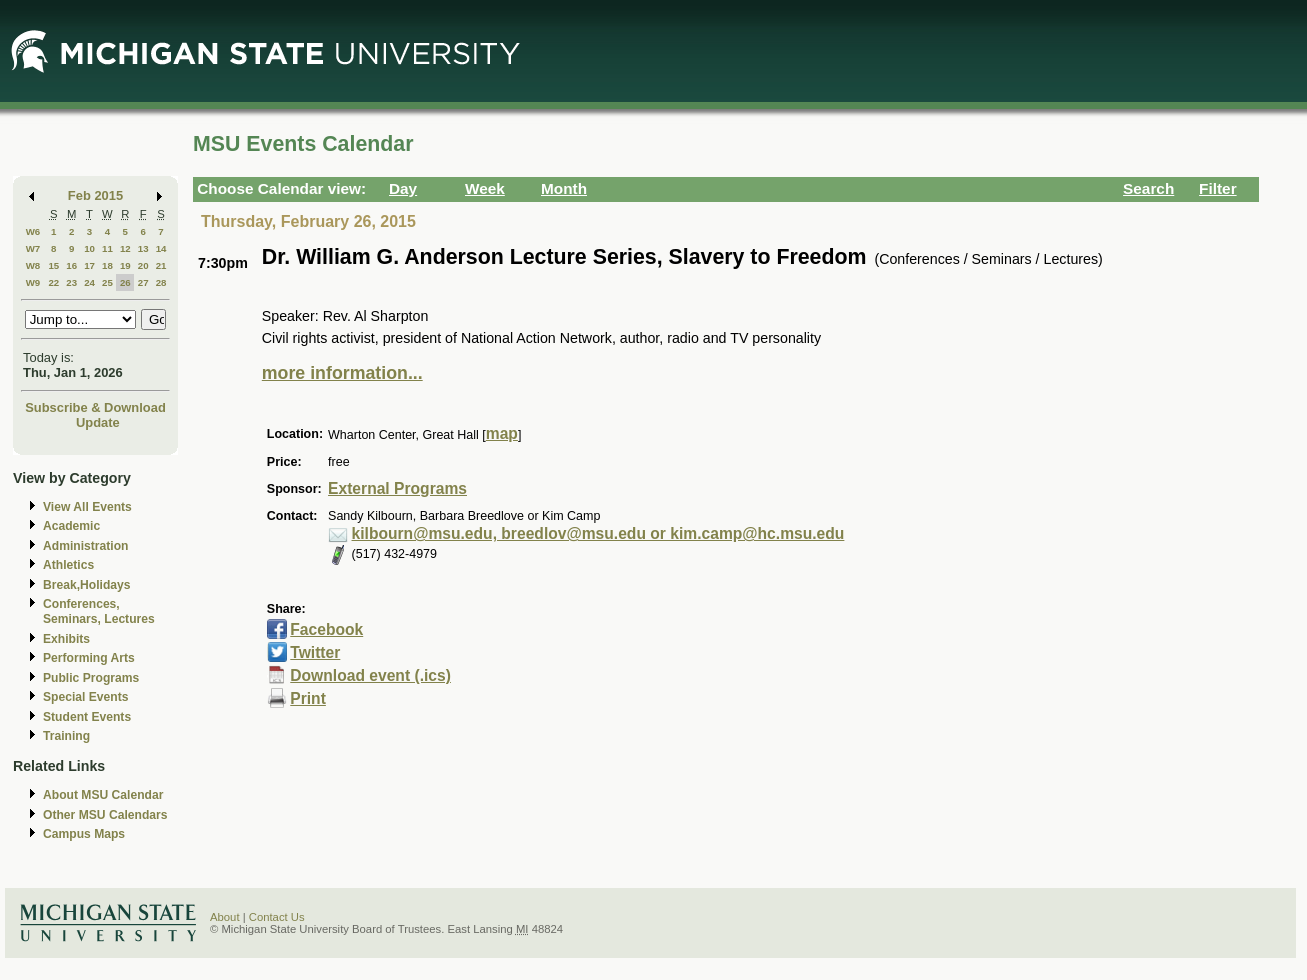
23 (71, 282)
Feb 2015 (95, 195)
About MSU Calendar (103, 795)
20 (143, 265)
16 (71, 265)
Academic (71, 526)
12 (125, 248)
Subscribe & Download (95, 407)
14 (161, 248)
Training (66, 736)
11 (107, 248)
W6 (33, 231)
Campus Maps (84, 834)
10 (89, 248)
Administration (85, 546)
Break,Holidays (87, 585)
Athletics (68, 565)
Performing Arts (89, 658)
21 (161, 265)
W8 (33, 265)
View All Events (87, 507)
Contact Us (277, 917)
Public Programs (91, 678)
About (225, 917)
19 (125, 265)
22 (53, 282)
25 (107, 282)
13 (143, 248)
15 (53, 265)
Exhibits (66, 639)
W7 (33, 248)
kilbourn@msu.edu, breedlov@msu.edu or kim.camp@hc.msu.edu (598, 533)
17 (89, 265)
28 (161, 282)
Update (98, 422)
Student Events (87, 717)
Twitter (315, 652)
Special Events (85, 697)
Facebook (326, 629)
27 (143, 282)
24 (89, 282)
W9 (33, 282)
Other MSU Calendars (105, 815)
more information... (342, 373)
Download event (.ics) (370, 675)
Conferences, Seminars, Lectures (99, 611)
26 (125, 282)
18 (107, 265)
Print (308, 698)
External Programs (397, 488)
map (502, 433)
